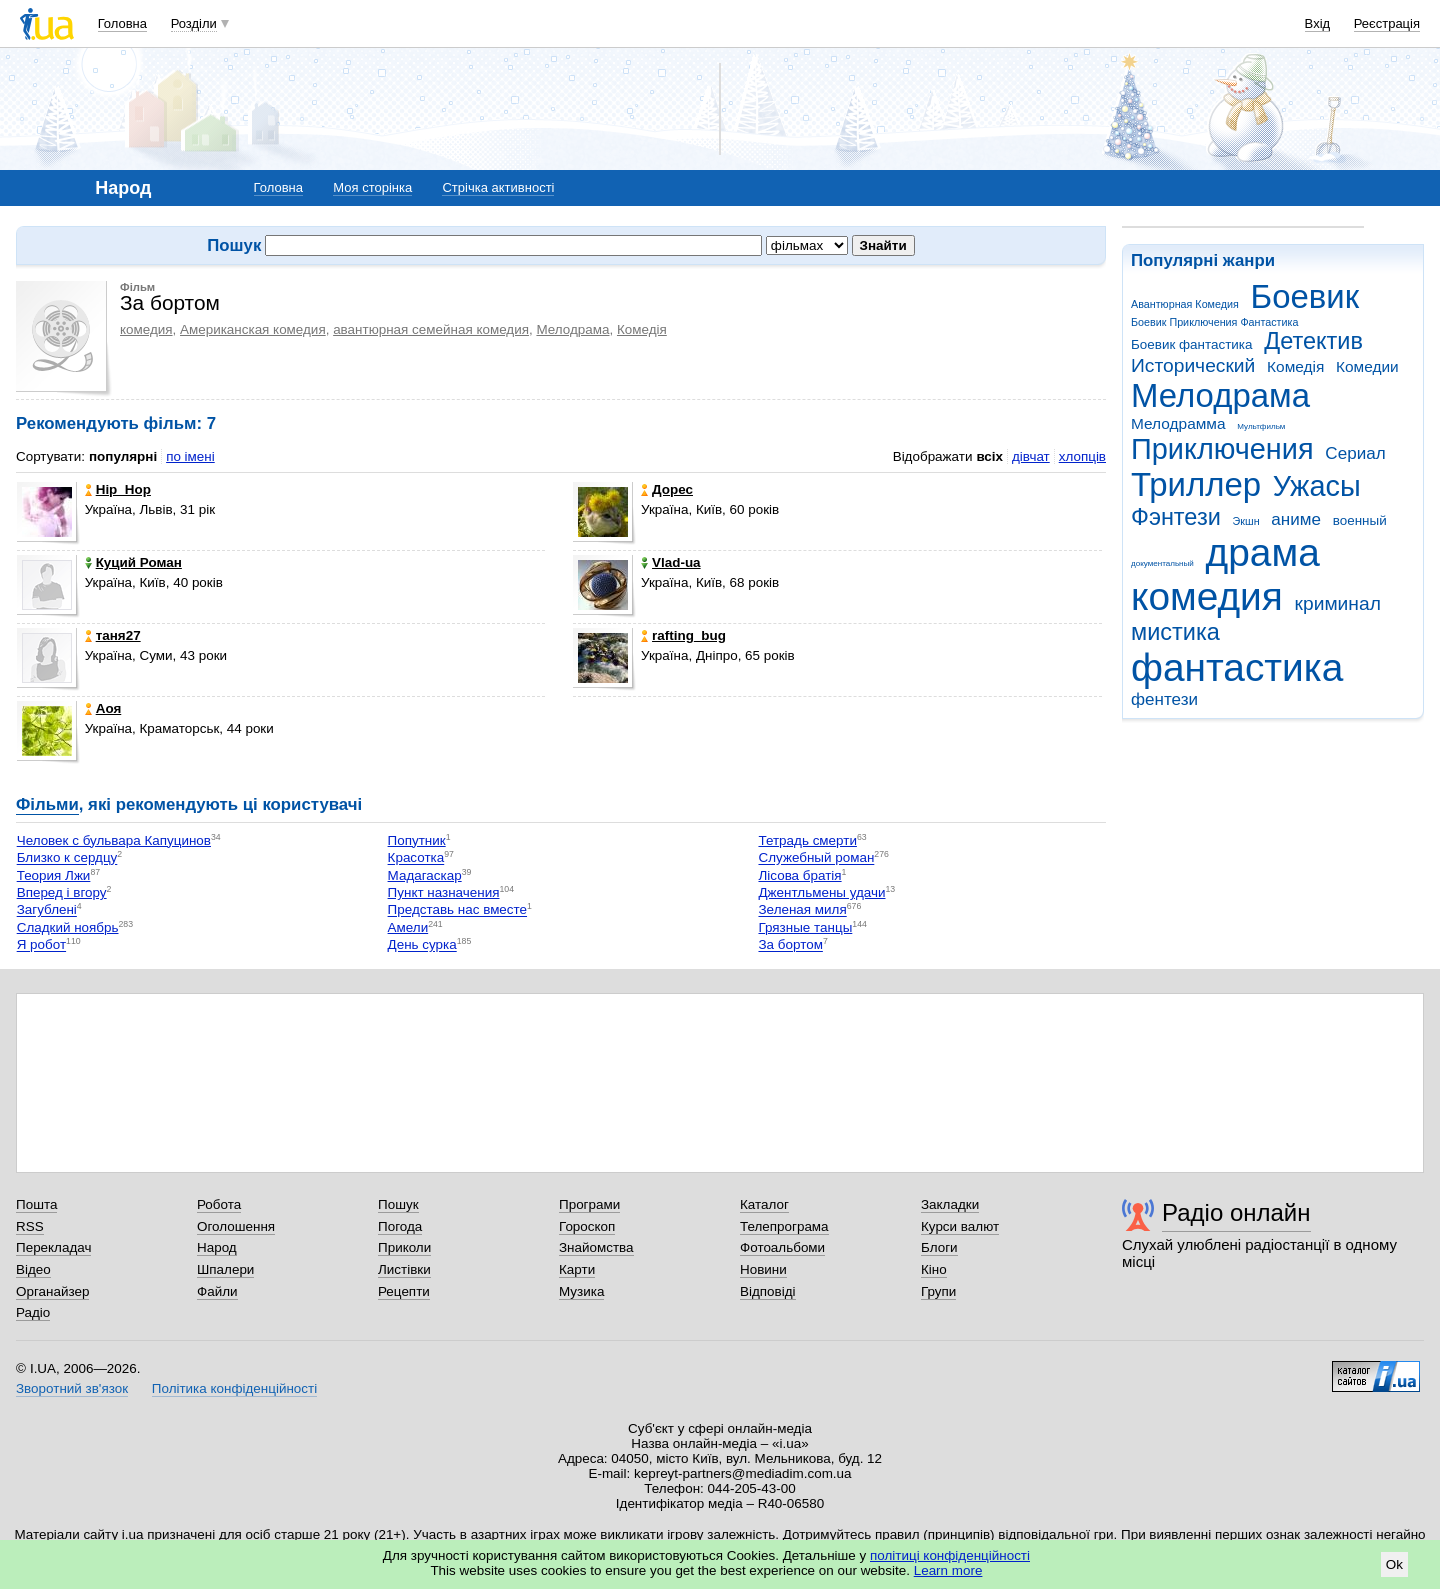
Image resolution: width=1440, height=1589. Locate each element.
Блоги (939, 1247)
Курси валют (960, 1226)
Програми (589, 1204)
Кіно (934, 1269)
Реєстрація (1387, 23)
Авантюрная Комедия (1185, 304)
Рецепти (404, 1291)
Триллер (1196, 484)
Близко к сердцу (67, 858)
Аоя (103, 708)
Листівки (404, 1269)
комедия (1207, 596)
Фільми (47, 804)
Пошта (36, 1204)
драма (1263, 552)
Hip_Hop (118, 489)
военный (1360, 520)
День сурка (422, 945)
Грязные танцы (805, 927)
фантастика (1237, 667)
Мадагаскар (425, 875)
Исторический (1193, 365)
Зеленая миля (802, 910)
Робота (219, 1204)
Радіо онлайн (1236, 1212)
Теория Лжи (54, 875)
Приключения (1222, 449)
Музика (581, 1291)
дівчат (1031, 456)
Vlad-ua (671, 562)
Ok (1394, 1564)
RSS (30, 1226)
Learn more (948, 1570)
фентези (1164, 699)
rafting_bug (683, 635)
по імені (190, 456)
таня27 (113, 635)
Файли (217, 1291)
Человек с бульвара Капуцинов (114, 840)
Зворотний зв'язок (72, 1388)
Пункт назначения (444, 892)
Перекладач (53, 1247)
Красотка (416, 858)
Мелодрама (1220, 395)
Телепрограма (784, 1226)
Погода (400, 1226)
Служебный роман (816, 858)
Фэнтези (1176, 517)
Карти (577, 1269)
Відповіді (768, 1291)
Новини (763, 1269)
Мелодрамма (1178, 423)
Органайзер (52, 1291)
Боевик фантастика (1191, 344)
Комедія (1295, 366)
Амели (408, 927)
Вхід (1318, 23)
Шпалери (225, 1269)
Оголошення (236, 1226)
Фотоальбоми (782, 1247)
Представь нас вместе (457, 910)
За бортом (790, 945)
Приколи (404, 1247)
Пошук (398, 1204)
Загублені (47, 910)
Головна (122, 23)
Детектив (1313, 341)
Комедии (1367, 366)
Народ (217, 1247)
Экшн (1246, 521)
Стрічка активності (498, 187)
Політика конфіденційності (234, 1388)
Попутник (417, 840)
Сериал (1355, 453)
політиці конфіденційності (950, 1555)
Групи (938, 1291)
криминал (1338, 603)
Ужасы (1317, 486)
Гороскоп (587, 1226)
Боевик (1305, 296)
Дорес (667, 489)
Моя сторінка (372, 187)
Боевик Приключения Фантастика (1214, 322)
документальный (1162, 563)
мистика (1175, 632)
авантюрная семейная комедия (431, 329)
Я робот (41, 945)
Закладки (950, 1204)
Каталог (764, 1204)
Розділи (194, 23)
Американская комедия (253, 329)
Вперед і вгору (62, 892)
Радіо (33, 1312)
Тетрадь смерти (807, 840)
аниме (1296, 519)
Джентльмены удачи (821, 892)
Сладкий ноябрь (68, 927)
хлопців (1082, 456)
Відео (33, 1269)
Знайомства (596, 1247)
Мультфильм (1261, 426)
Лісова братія (799, 875)
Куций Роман (133, 562)
